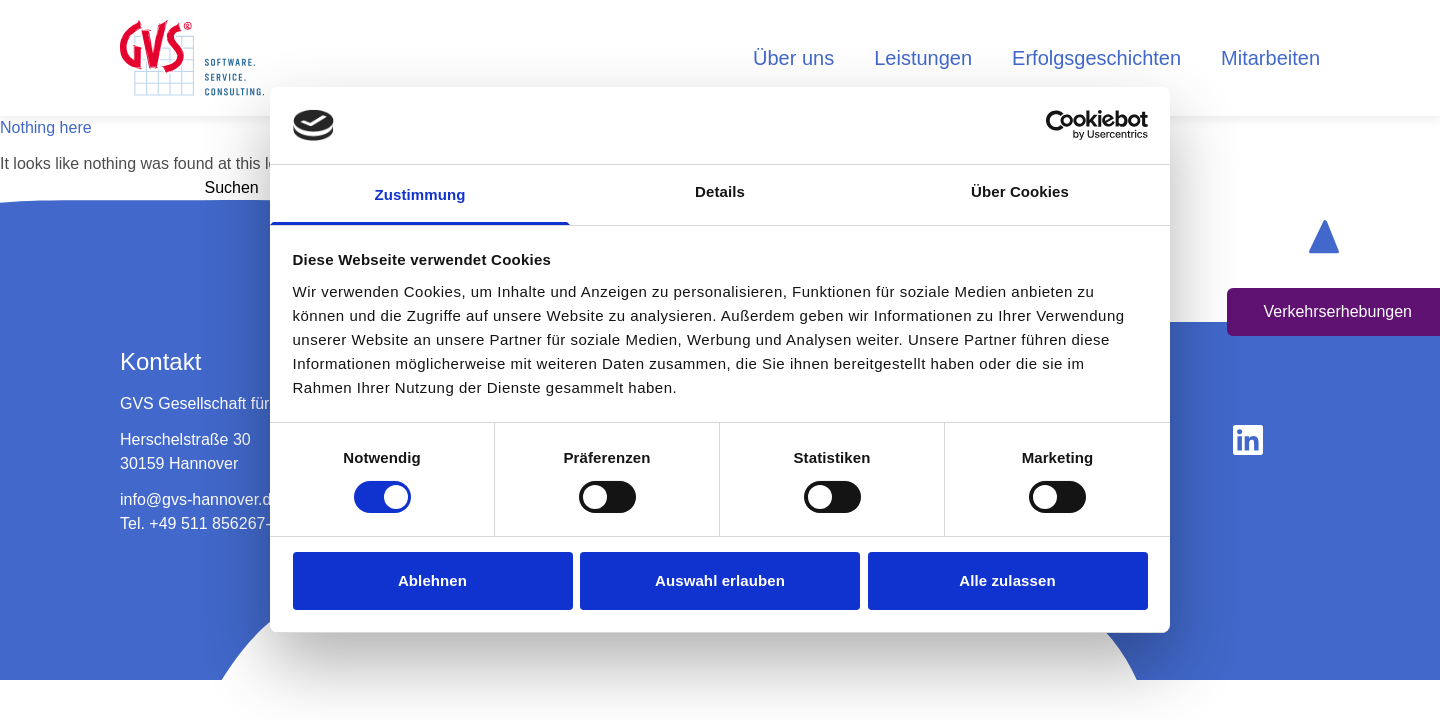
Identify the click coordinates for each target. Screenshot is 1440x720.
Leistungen (923, 58)
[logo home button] (192, 58)
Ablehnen (432, 580)
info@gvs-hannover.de (200, 499)
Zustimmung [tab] (420, 194)
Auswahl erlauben (720, 580)
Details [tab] (720, 191)
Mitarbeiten (1270, 58)
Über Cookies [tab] (1020, 191)
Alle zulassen (1007, 580)
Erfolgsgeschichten (1096, 58)
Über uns (793, 58)
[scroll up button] (1324, 236)
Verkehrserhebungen (1337, 311)
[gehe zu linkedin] (1248, 440)
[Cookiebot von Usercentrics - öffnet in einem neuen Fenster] (1060, 125)
